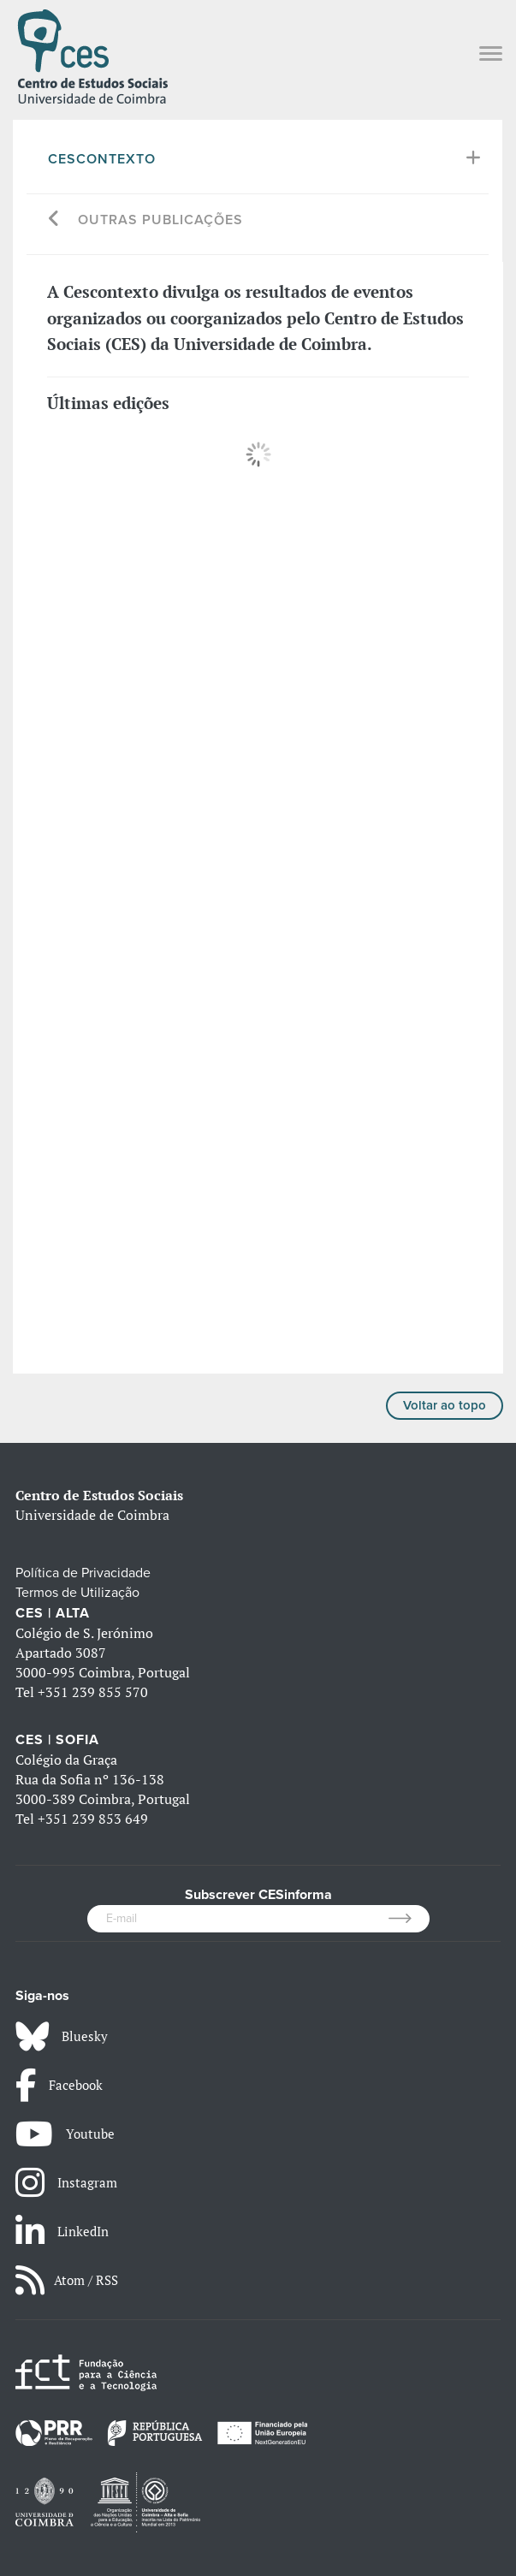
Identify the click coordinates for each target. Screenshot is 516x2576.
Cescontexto (102, 159)
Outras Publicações (160, 220)
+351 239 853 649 (93, 1818)
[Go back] (54, 220)
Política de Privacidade (83, 1573)
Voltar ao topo (444, 1405)
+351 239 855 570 (93, 1692)
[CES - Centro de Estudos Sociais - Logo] (92, 54)
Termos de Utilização (77, 1592)
